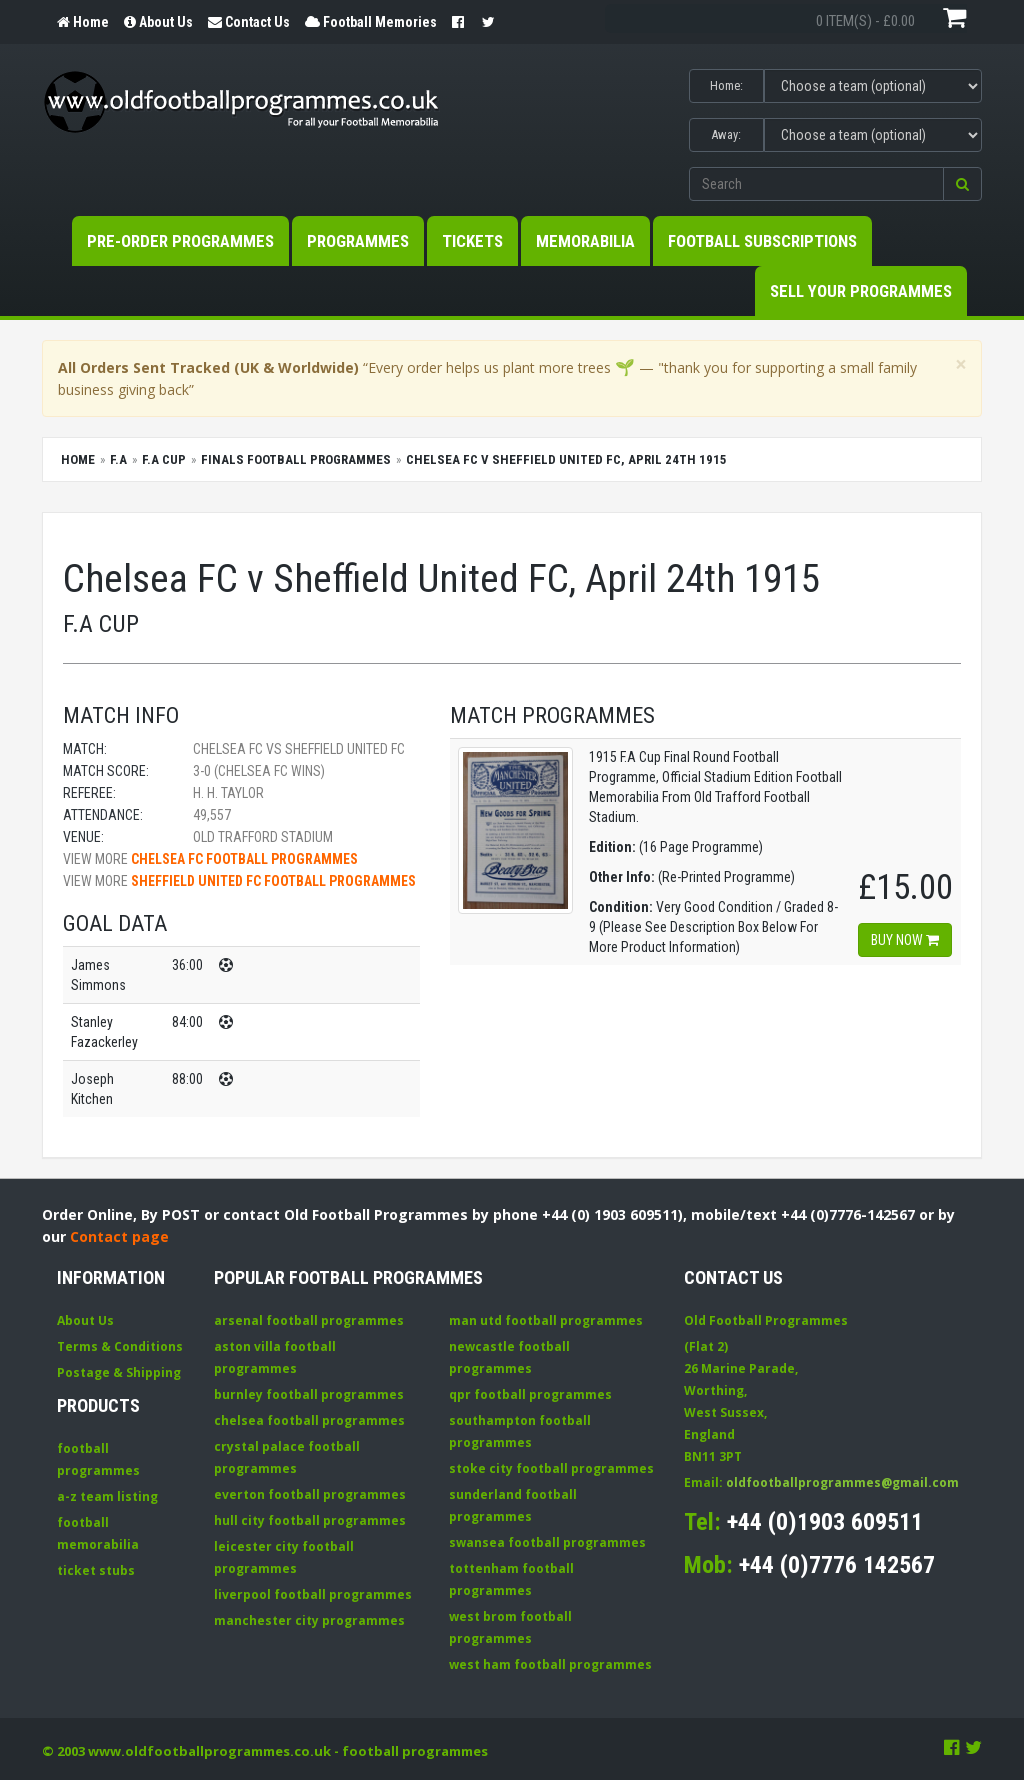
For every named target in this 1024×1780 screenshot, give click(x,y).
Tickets (472, 241)
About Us (85, 1320)
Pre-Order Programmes (180, 241)
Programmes (358, 241)
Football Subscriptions (762, 241)
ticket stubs (96, 1570)
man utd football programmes (546, 1320)
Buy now (905, 940)
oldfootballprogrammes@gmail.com (842, 1482)
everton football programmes (310, 1494)
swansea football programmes (547, 1542)
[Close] (961, 364)
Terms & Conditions (120, 1346)
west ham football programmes (550, 1664)
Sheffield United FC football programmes (273, 881)
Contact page (119, 1236)
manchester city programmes (309, 1620)
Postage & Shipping (119, 1372)
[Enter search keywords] (816, 184)
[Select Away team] (873, 135)
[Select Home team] (873, 86)
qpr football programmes (530, 1394)
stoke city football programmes (551, 1468)
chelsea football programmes (309, 1420)
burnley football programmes (309, 1394)
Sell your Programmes (861, 291)
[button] (962, 184)
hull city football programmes (310, 1520)
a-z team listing (107, 1496)
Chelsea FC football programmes (244, 859)
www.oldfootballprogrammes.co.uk (209, 1751)
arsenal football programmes (309, 1320)
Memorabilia (585, 241)
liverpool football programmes (313, 1594)
